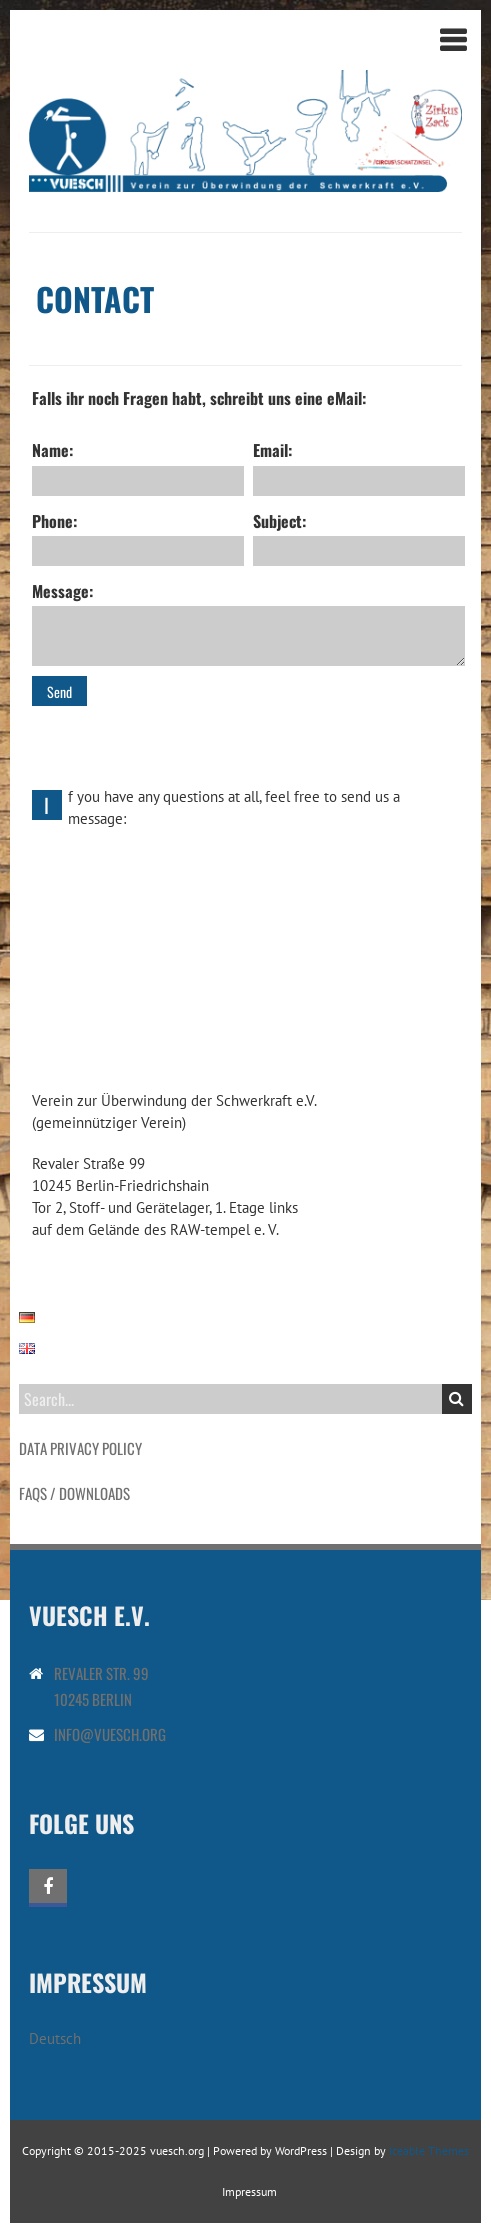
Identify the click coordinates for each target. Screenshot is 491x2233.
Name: (138, 466)
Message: (249, 622)
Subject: (359, 537)
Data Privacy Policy (80, 1448)
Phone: (138, 537)
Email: (359, 466)
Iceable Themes (429, 2150)
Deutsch (55, 2038)
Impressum (249, 2191)
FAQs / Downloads (74, 1493)
